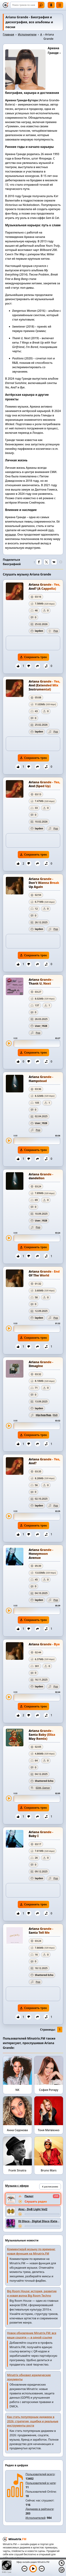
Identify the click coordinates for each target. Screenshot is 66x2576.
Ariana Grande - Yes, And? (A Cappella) (44, 586)
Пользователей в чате (40, 2483)
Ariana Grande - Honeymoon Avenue (41, 1554)
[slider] (37, 1043)
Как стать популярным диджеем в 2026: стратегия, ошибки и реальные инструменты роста (32, 2421)
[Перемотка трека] (42, 2214)
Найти (41, 5)
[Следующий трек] (42, 2569)
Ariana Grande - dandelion (41, 1176)
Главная (8, 34)
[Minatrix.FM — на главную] (5, 5)
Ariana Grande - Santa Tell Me (41, 1931)
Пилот (28, 2196)
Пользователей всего (40, 2474)
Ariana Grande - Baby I (41, 1834)
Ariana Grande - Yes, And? (44, 1461)
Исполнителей (35, 2518)
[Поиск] (27, 5)
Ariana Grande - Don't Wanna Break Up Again (44, 883)
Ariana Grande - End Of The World (44, 1273)
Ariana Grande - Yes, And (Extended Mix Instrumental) (44, 685)
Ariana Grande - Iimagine (41, 1364)
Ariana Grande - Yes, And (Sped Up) (44, 784)
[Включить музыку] (33, 2568)
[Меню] (59, 5)
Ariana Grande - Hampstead (41, 1079)
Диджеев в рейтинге (39, 2509)
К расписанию (50, 2186)
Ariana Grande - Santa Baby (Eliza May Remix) (42, 1735)
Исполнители (27, 34)
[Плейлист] (62, 2570)
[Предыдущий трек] (24, 2569)
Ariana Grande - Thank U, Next (41, 981)
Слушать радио (36, 2201)
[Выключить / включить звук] (62, 2563)
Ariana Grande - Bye (44, 1644)
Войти (51, 5)
